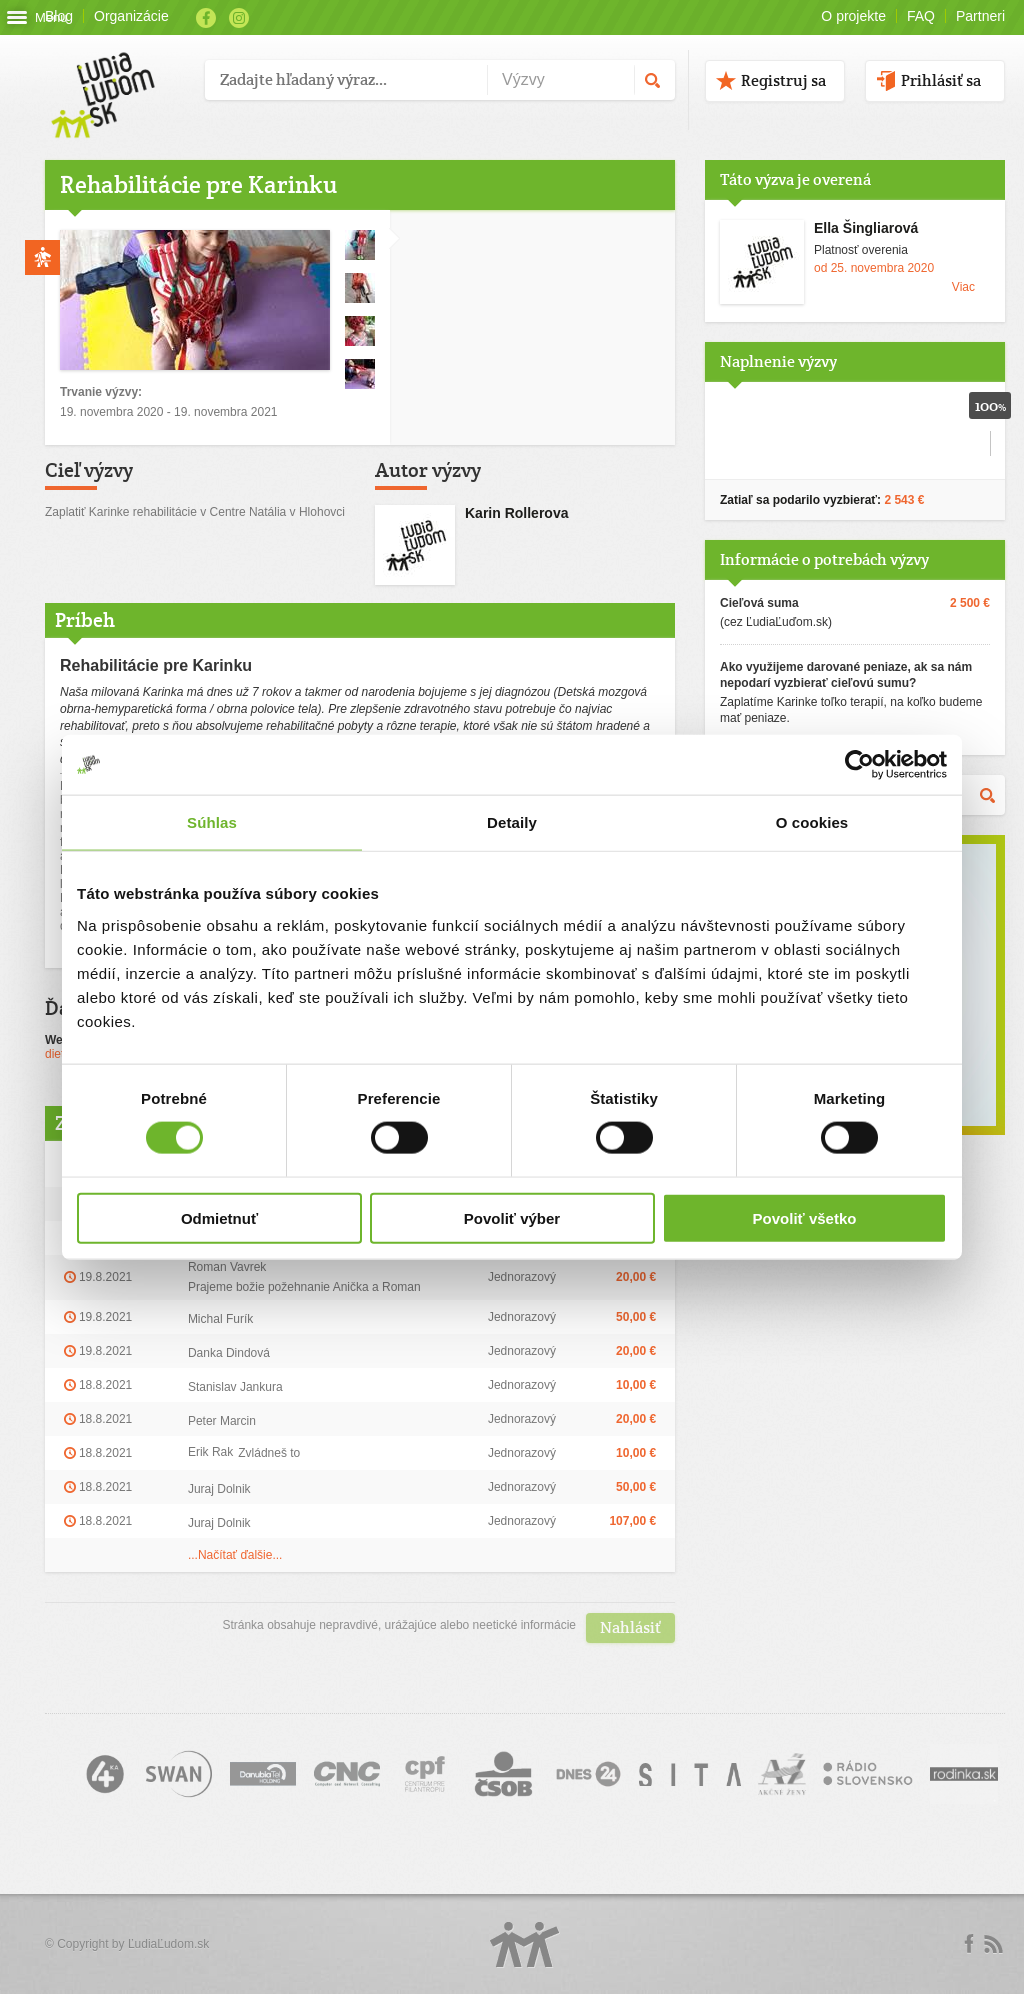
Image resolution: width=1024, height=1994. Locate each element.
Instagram (239, 18)
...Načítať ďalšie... (235, 1555)
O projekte (853, 16)
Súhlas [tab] (212, 822)
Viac (963, 287)
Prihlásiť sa (941, 80)
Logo (525, 1944)
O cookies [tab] (812, 822)
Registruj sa (783, 80)
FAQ (921, 16)
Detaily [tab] (512, 822)
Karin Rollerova (516, 513)
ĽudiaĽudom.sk (168, 1944)
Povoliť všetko (805, 1217)
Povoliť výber (512, 1217)
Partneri (980, 16)
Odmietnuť (219, 1217)
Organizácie (131, 16)
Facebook (206, 18)
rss (993, 1944)
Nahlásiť (630, 1627)
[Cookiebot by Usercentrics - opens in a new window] (859, 765)
